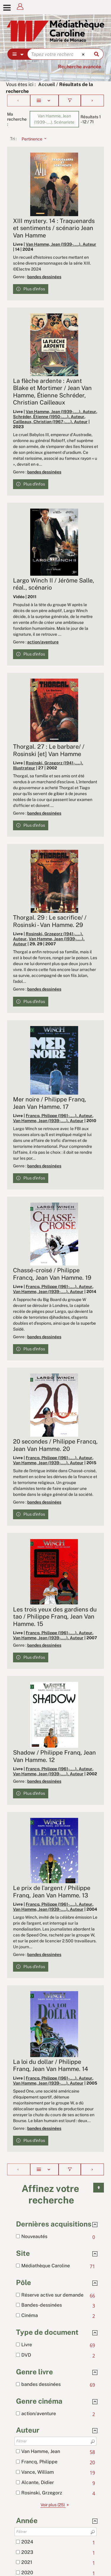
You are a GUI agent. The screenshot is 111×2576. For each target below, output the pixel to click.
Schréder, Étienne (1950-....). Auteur (48, 416)
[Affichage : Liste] (44, 100)
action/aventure (43, 642)
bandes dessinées (44, 276)
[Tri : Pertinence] (32, 138)
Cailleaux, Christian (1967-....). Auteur (50, 421)
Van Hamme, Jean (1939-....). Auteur (61, 244)
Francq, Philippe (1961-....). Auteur (59, 1115)
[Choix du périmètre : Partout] (17, 54)
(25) (56, 2504)
